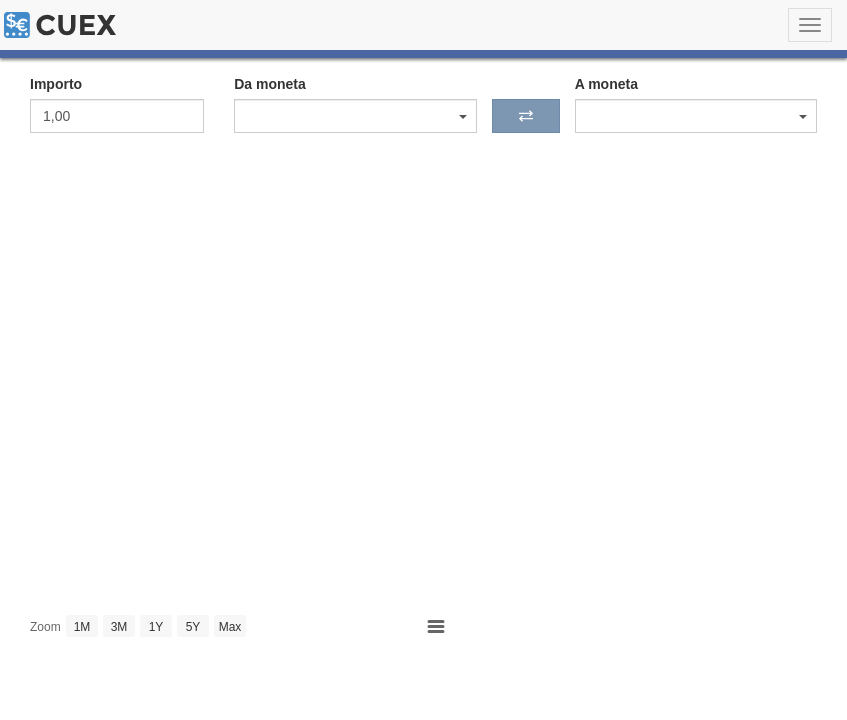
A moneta (606, 84)
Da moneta (270, 84)
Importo (56, 84)
